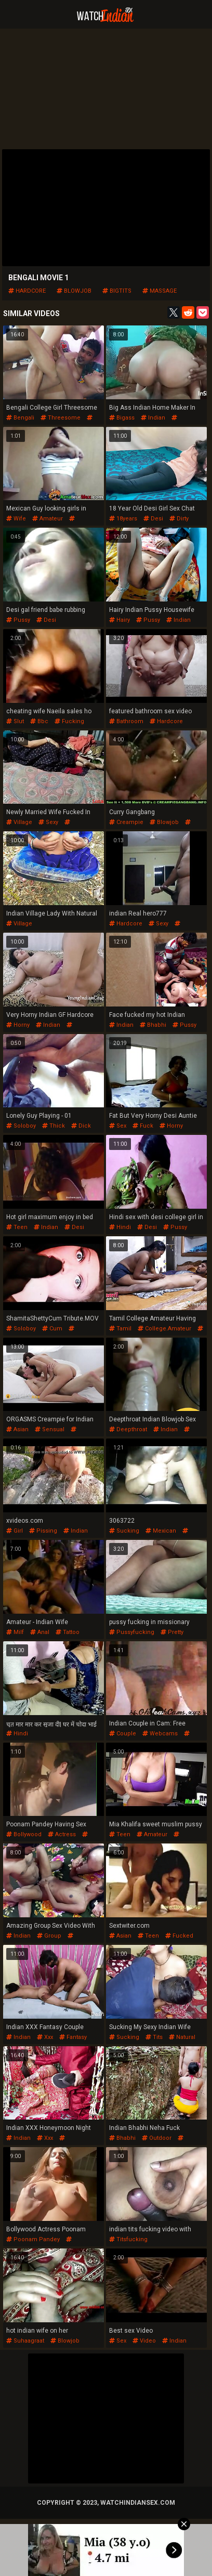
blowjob (74, 290)
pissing (43, 1530)
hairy (119, 620)
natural (182, 2037)
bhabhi (153, 1025)
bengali (20, 417)
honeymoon (35, 2141)
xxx (45, 2037)
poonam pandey (47, 1838)
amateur (47, 518)
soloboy (21, 1125)
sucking (124, 1530)
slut (15, 721)
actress (62, 1834)
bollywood (24, 1834)
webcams (160, 1733)
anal (39, 1632)
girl (14, 1530)
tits (154, 2037)
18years (123, 518)
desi (153, 518)
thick (53, 1125)
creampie (126, 822)
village (19, 822)
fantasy (73, 2037)
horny (18, 1025)
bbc (39, 721)
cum (52, 1328)
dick (81, 1125)
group (49, 1935)
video (144, 2340)
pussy (18, 620)
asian (17, 1429)
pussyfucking (131, 1632)
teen (17, 1227)
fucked (179, 1935)
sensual (49, 1429)
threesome (61, 417)
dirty (179, 518)
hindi (120, 1227)
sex (117, 1125)
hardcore (27, 290)
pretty (172, 1632)
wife (16, 518)
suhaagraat (25, 2340)
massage (159, 290)
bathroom (126, 721)
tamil (120, 1328)
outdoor (156, 2138)
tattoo (68, 1632)
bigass (122, 417)
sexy (48, 822)
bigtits (116, 290)
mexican (160, 1530)
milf (15, 1632)
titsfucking (128, 2239)
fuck (142, 1125)
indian (153, 417)
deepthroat (128, 1429)
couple (122, 1733)
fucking (69, 721)
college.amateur (164, 1328)
